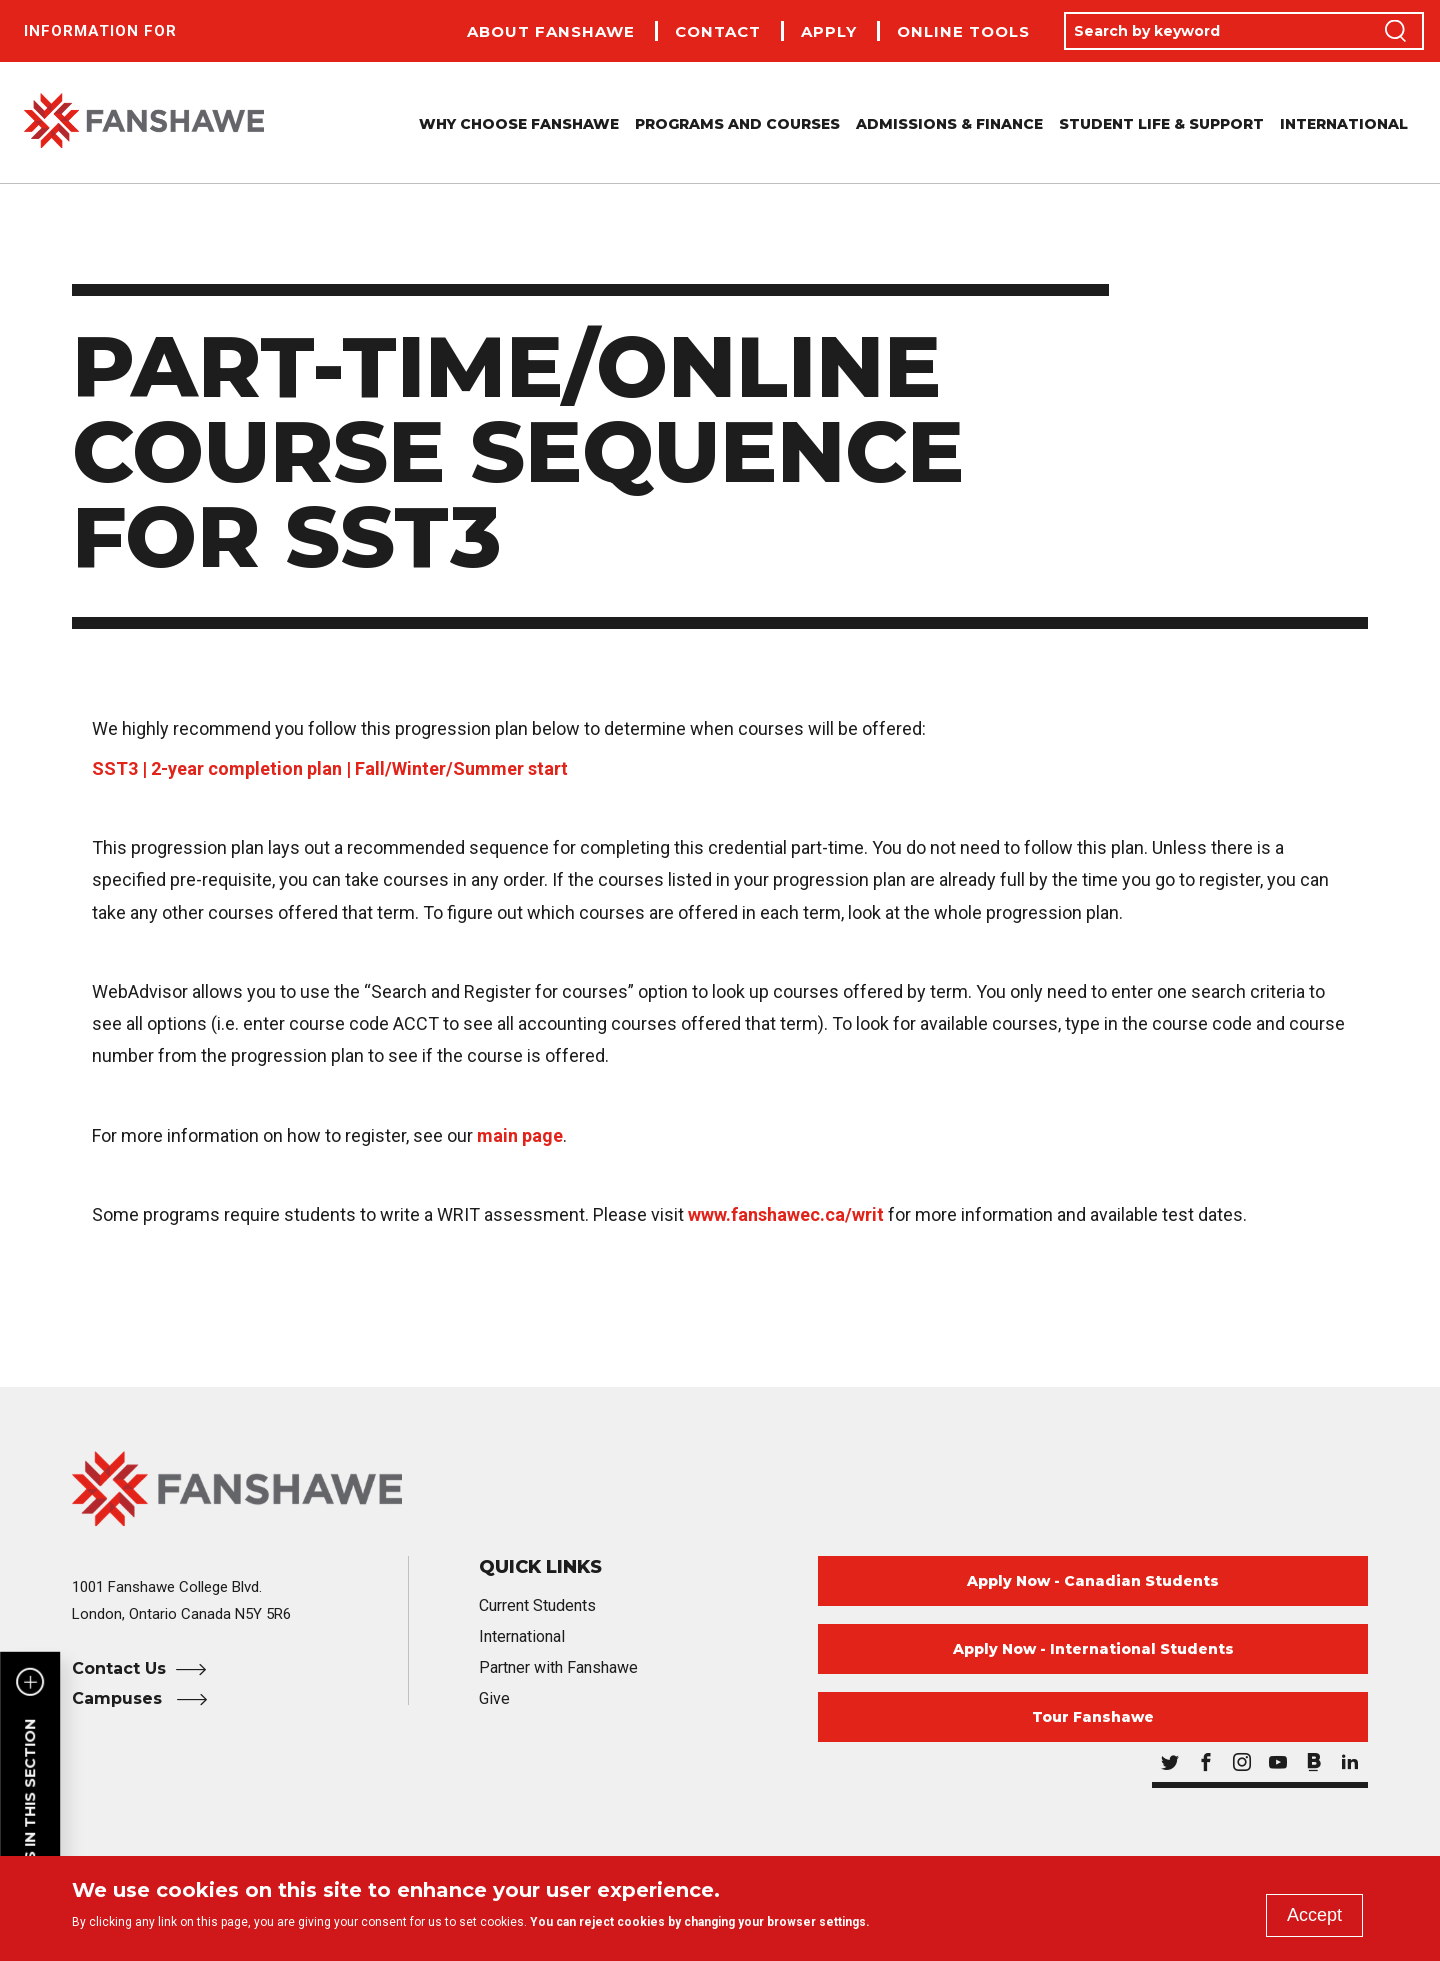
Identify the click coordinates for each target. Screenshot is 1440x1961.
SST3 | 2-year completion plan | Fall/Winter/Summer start (330, 768)
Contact (718, 31)
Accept (1314, 1915)
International (1344, 124)
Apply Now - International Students (1093, 1649)
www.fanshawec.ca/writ (786, 1214)
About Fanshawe (551, 31)
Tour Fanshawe (1093, 1717)
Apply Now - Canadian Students (1093, 1581)
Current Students (537, 1605)
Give (494, 1698)
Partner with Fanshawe (558, 1667)
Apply (829, 31)
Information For (100, 31)
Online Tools (963, 31)
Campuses (119, 1698)
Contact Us (119, 1668)
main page (520, 1135)
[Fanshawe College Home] (720, 1488)
